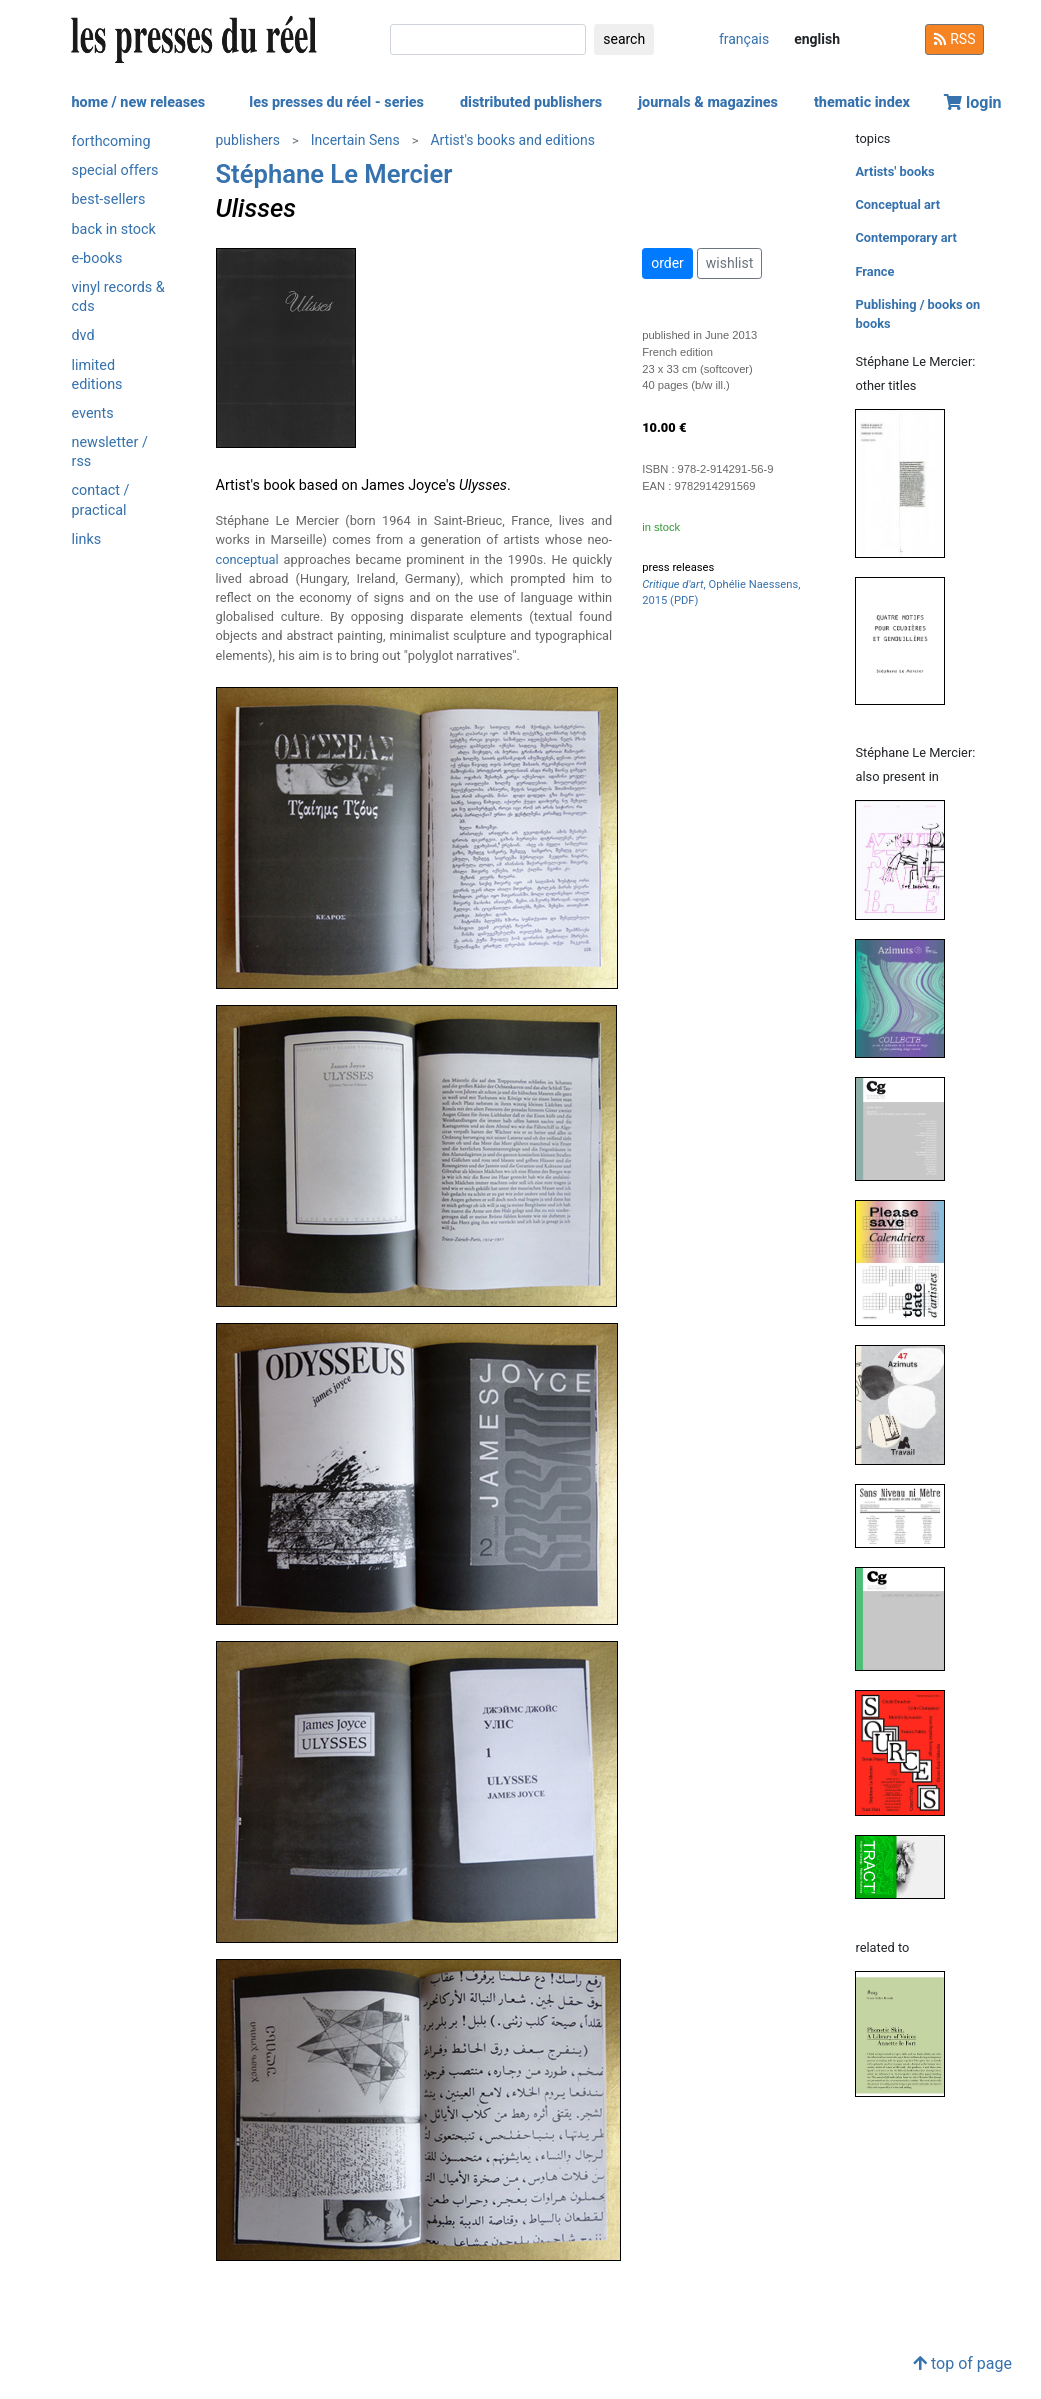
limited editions (97, 375)
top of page (962, 2363)
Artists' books (894, 171)
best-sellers (109, 199)
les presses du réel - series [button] (336, 102)
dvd (83, 335)
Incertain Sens (355, 140)
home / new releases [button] (139, 102)
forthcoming (111, 141)
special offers (115, 170)
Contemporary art (905, 237)
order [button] (667, 263)
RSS (955, 39)
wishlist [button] (729, 263)
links (87, 539)
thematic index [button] (862, 102)
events (93, 413)
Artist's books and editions (512, 140)
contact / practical (101, 500)
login (973, 102)
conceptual (247, 559)
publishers (248, 140)
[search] (488, 39)
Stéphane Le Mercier (334, 174)
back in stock (114, 229)
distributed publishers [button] (531, 102)
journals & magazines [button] (708, 102)
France (874, 271)
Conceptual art (897, 204)
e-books (97, 258)
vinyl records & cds (118, 297)
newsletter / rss (110, 452)
